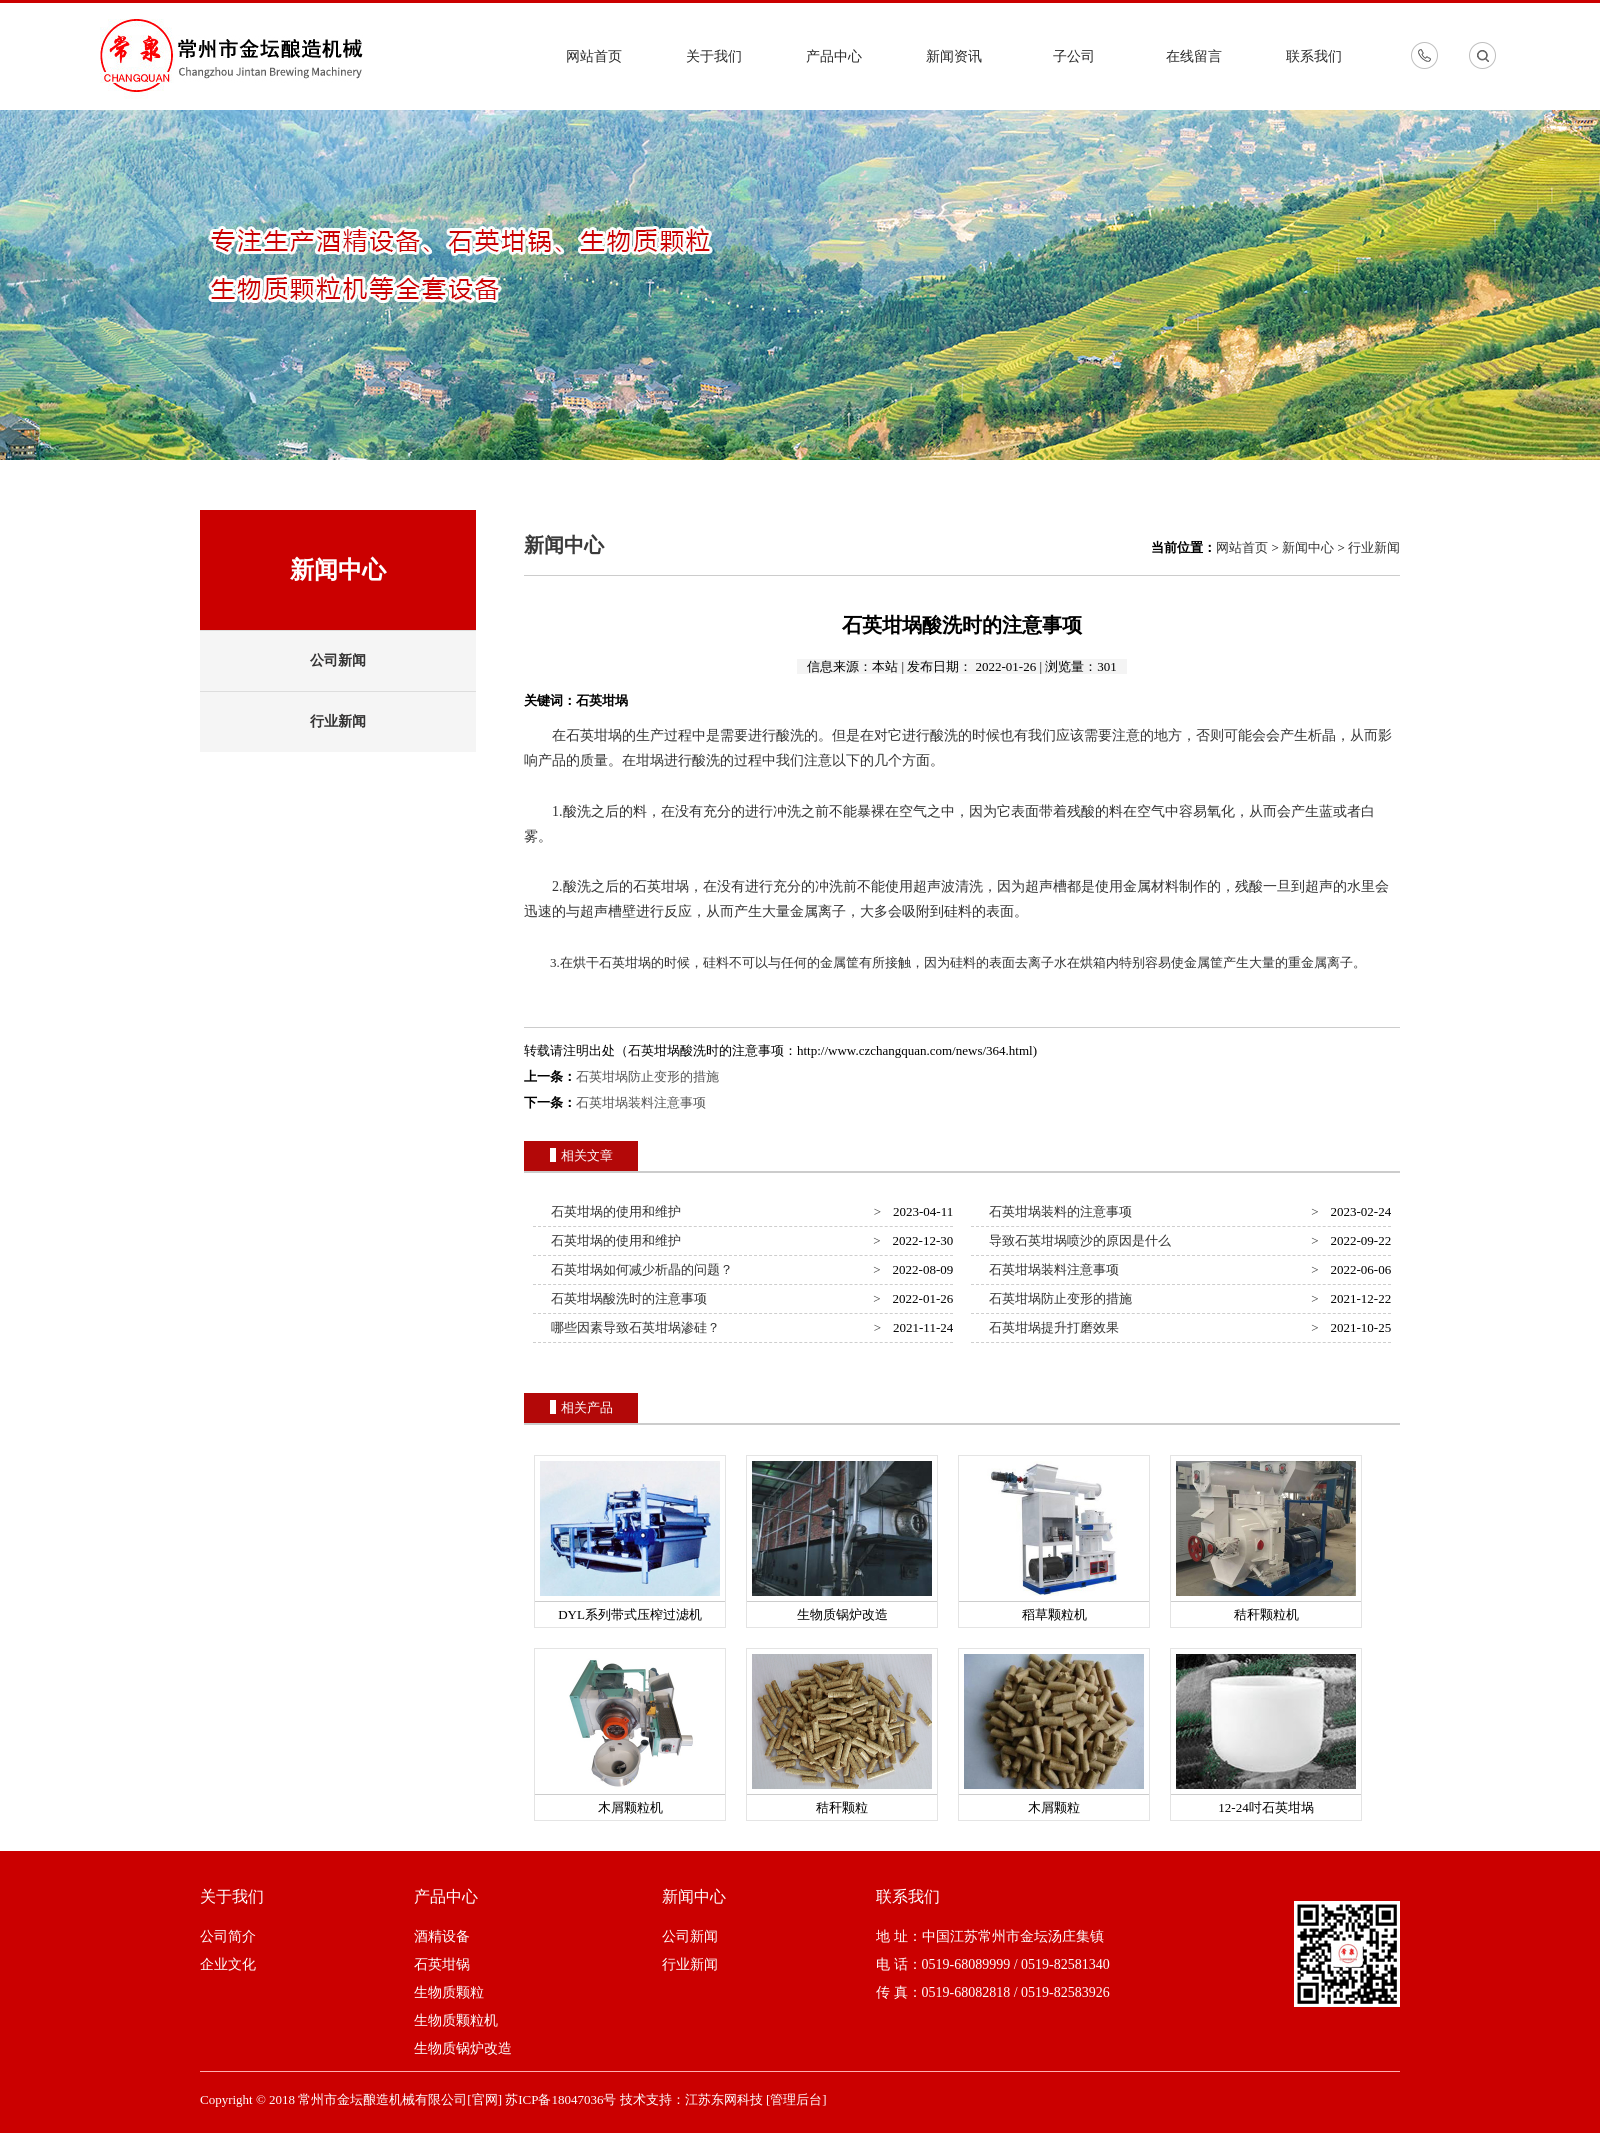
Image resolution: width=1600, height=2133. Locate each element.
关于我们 (714, 56)
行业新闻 (338, 721)
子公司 (1074, 56)
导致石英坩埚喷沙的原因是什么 (1077, 1240)
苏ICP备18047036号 (560, 2099)
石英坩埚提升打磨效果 (1051, 1327)
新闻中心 (1308, 547)
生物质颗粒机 (456, 2020)
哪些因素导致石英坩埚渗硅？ (633, 1327)
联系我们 (1314, 56)
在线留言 (1194, 56)
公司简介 (228, 1936)
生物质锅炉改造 (463, 2048)
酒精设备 (442, 1936)
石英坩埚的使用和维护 (613, 1211)
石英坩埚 (594, 735)
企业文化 (228, 1964)
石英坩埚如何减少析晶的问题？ (639, 1269)
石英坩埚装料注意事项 (641, 1102)
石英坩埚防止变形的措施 (647, 1076)
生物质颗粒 (449, 1992)
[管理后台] (796, 2099)
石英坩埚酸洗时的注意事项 (626, 1298)
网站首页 (594, 56)
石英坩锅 (442, 1964)
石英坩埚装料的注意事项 (1058, 1211)
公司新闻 (338, 660)
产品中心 (834, 56)
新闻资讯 (954, 56)
